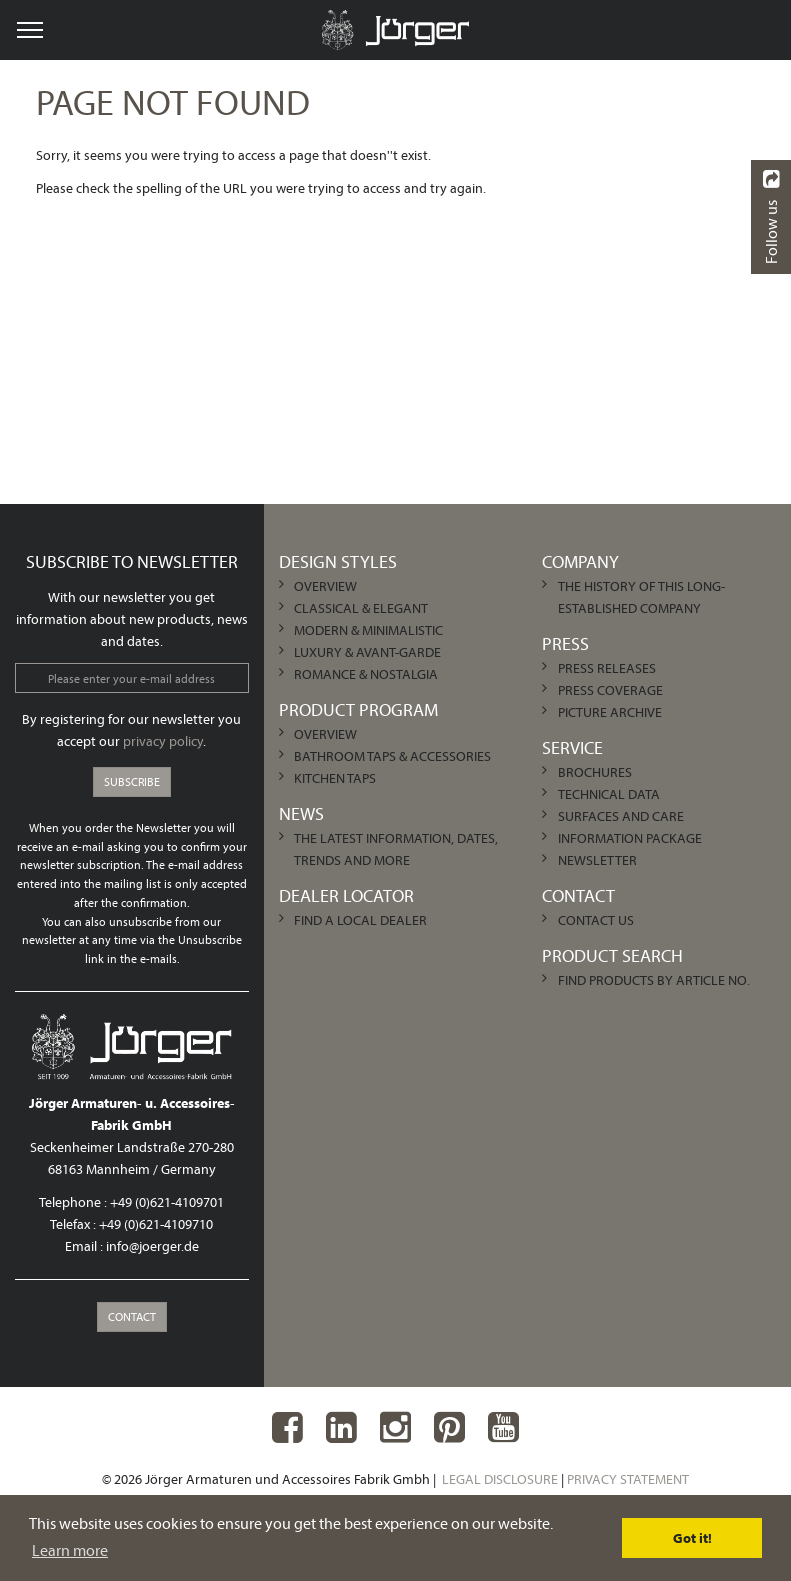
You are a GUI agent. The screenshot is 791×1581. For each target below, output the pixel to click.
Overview (325, 586)
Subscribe (132, 781)
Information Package (630, 838)
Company (580, 561)
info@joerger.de (152, 1246)
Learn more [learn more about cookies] (70, 1550)
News (301, 813)
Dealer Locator (346, 895)
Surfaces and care (621, 816)
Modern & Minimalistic (368, 630)
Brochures (595, 772)
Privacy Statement (628, 1479)
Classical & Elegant (361, 608)
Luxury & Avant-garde (367, 652)
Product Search (612, 955)
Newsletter (597, 860)
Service (572, 747)
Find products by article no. (654, 980)
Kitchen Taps (335, 778)
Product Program (358, 709)
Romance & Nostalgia (366, 674)
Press (565, 643)
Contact (132, 1316)
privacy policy (163, 741)
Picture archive (610, 712)
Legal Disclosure (500, 1479)
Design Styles (338, 561)
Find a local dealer (360, 920)
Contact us (596, 920)
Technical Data (609, 794)
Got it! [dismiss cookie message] (692, 1538)
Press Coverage (610, 690)
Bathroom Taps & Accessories (392, 756)
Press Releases (607, 668)
